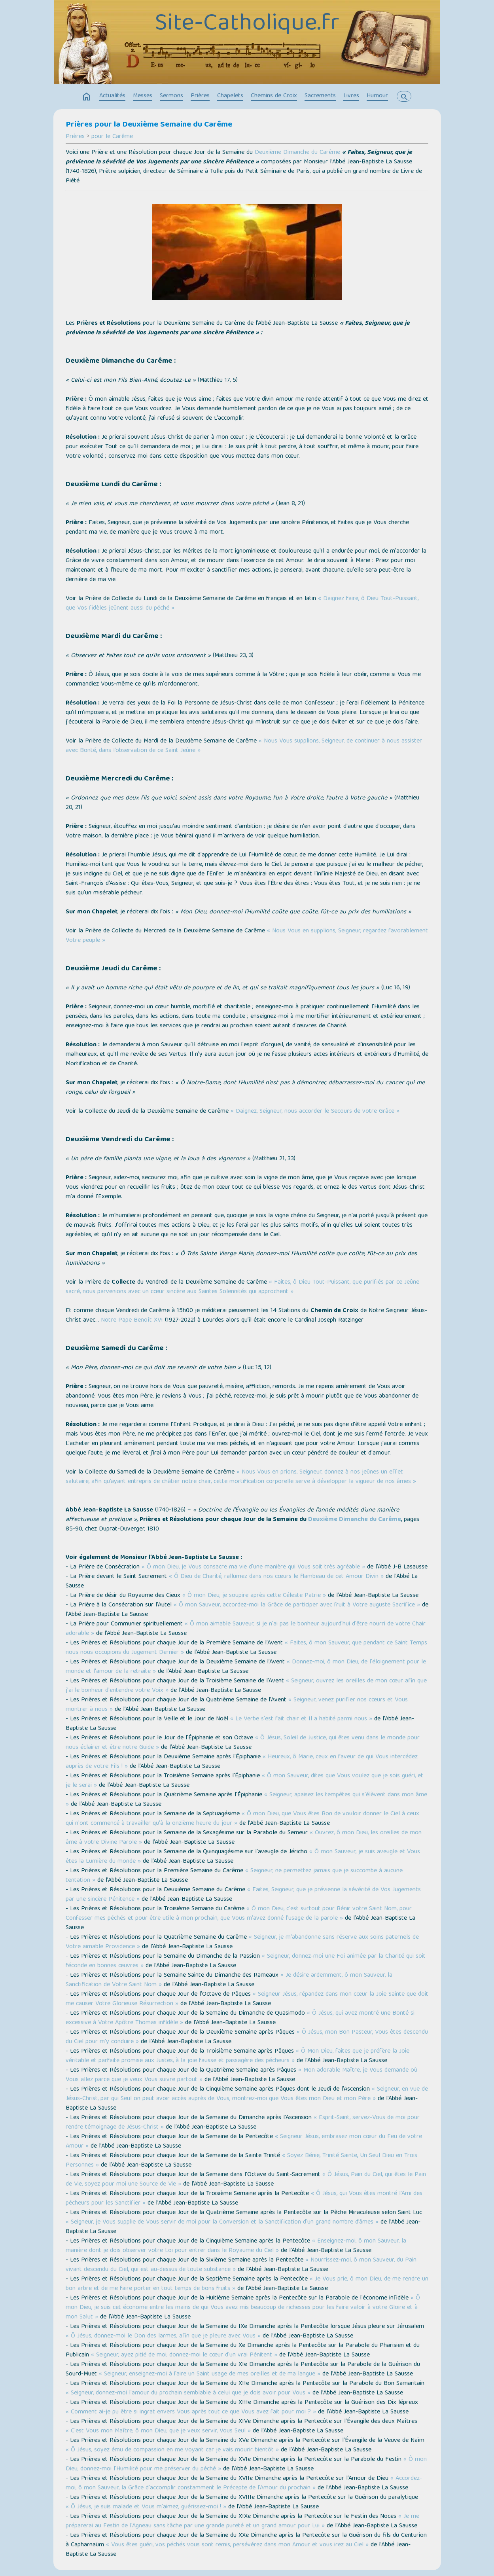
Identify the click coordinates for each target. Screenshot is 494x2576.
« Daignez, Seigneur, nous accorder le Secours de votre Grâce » (315, 1111)
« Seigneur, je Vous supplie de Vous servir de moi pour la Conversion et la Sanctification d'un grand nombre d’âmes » (222, 2222)
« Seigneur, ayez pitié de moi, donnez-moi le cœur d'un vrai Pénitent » (184, 2355)
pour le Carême (112, 136)
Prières (200, 96)
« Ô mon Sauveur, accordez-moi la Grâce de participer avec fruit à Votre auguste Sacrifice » (297, 1605)
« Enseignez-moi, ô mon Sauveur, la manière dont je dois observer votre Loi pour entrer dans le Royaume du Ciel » (236, 2246)
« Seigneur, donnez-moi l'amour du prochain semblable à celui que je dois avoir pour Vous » (188, 2393)
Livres (351, 96)
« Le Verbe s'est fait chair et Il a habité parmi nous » (301, 1719)
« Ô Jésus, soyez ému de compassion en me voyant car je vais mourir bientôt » (172, 2450)
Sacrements (320, 96)
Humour (377, 96)
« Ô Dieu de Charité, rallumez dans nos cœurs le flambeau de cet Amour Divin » (276, 1576)
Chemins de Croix (274, 96)
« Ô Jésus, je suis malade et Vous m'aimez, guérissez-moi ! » (146, 2507)
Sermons (171, 96)
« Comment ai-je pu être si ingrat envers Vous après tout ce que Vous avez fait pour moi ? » (191, 2412)
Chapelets (230, 96)
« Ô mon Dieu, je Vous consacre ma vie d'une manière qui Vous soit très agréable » (253, 1567)
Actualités (112, 96)
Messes (142, 96)
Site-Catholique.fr (247, 24)
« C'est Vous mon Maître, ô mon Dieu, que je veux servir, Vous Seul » (158, 2431)
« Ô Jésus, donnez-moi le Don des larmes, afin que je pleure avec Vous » (163, 2336)
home (86, 97)
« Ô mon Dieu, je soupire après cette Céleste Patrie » (254, 1595)
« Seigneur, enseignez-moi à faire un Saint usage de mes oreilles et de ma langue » (209, 2374)
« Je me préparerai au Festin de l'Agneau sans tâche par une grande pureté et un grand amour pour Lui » (242, 2521)
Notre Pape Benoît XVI (132, 1320)
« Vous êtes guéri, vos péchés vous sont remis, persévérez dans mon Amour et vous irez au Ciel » (237, 2545)
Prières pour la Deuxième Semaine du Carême (149, 125)
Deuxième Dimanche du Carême (297, 152)
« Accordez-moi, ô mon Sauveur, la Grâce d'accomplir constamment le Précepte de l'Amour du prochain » (244, 2483)
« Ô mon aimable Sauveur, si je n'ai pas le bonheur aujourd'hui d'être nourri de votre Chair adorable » (246, 1629)
